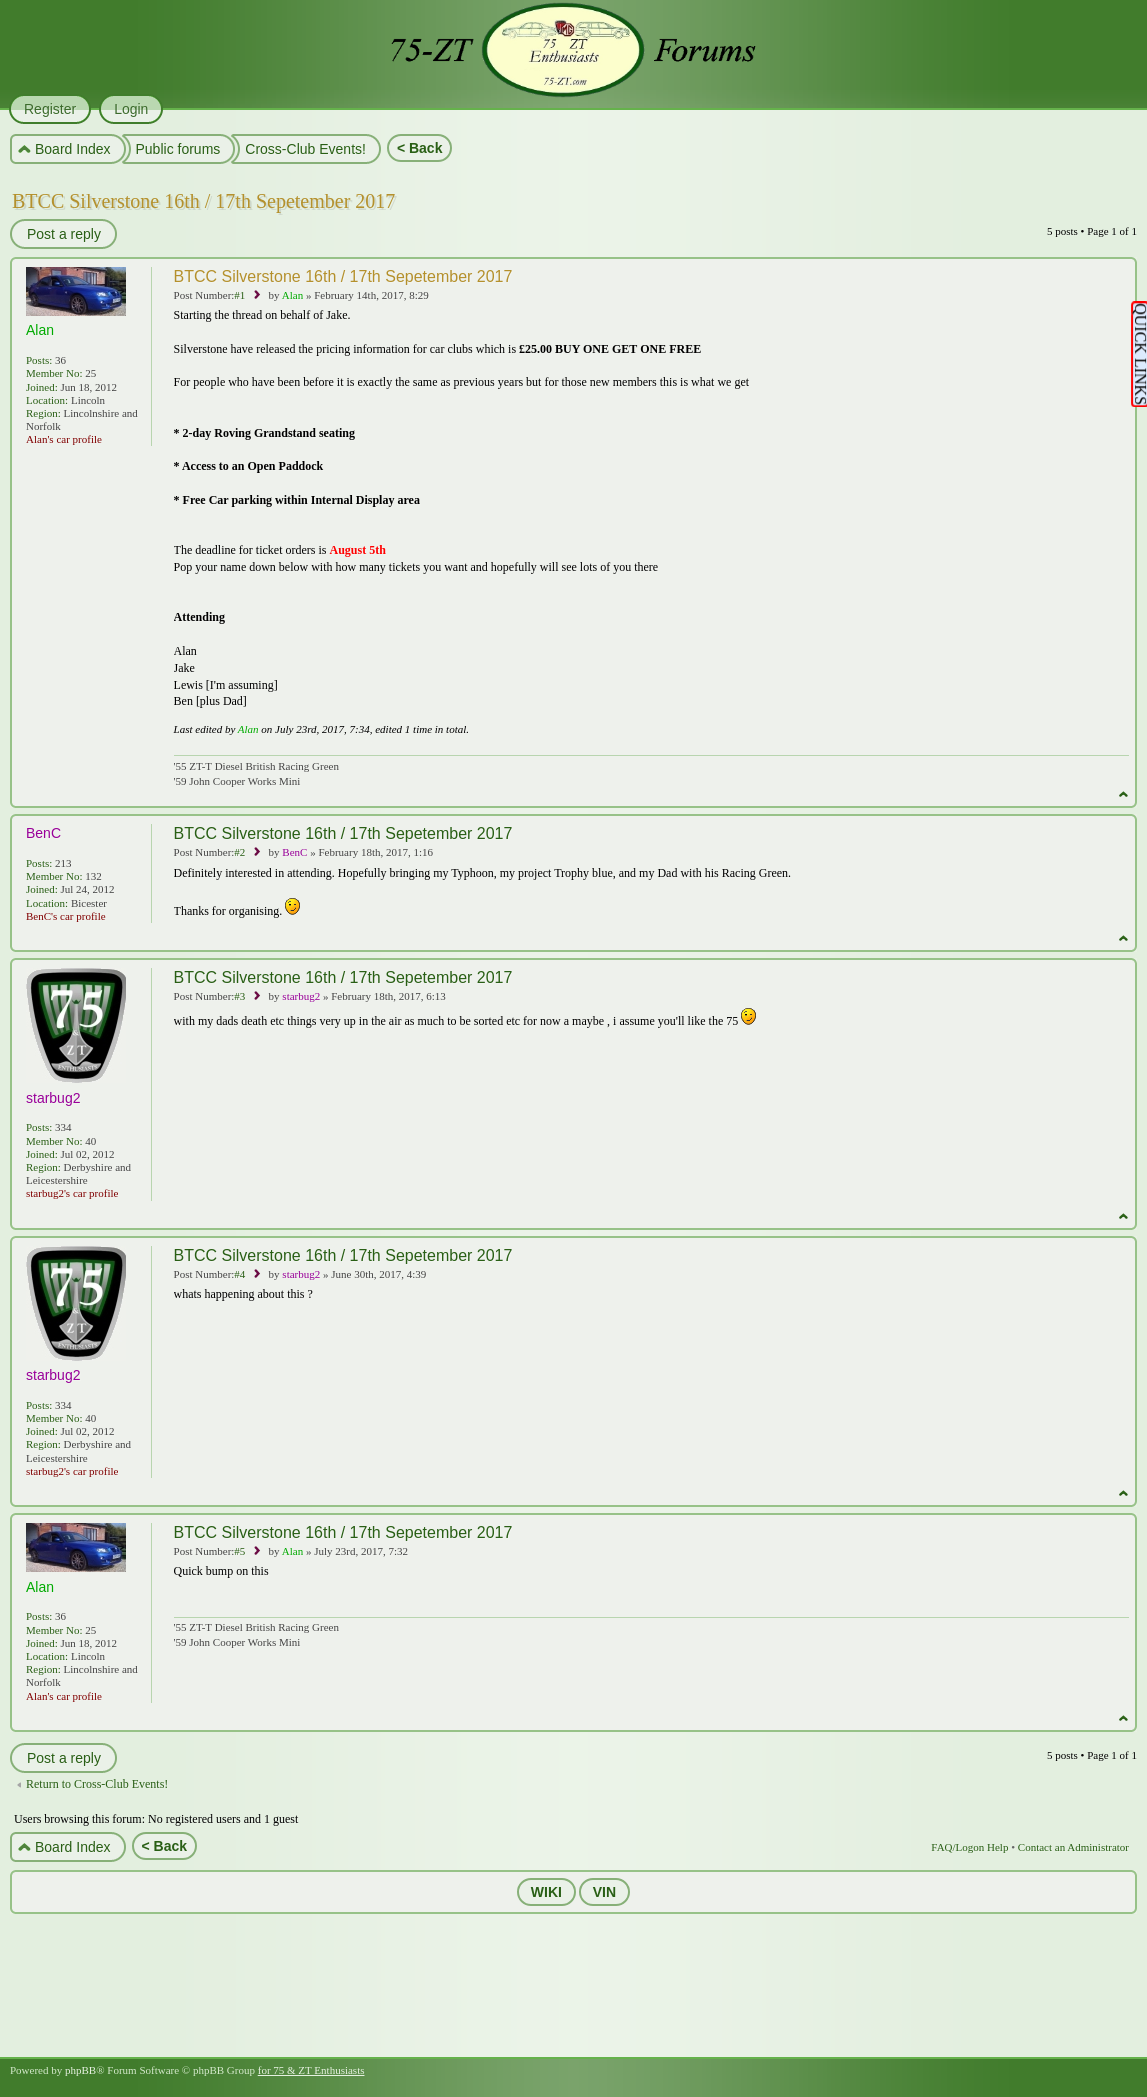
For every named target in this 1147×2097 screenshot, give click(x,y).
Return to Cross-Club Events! (97, 1784)
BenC (294, 852)
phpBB (80, 2070)
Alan (292, 295)
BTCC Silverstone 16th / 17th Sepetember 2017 (203, 201)
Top (1123, 794)
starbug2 (301, 996)
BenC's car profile (66, 916)
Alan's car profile (64, 439)
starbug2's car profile (72, 1193)
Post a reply (63, 234)
